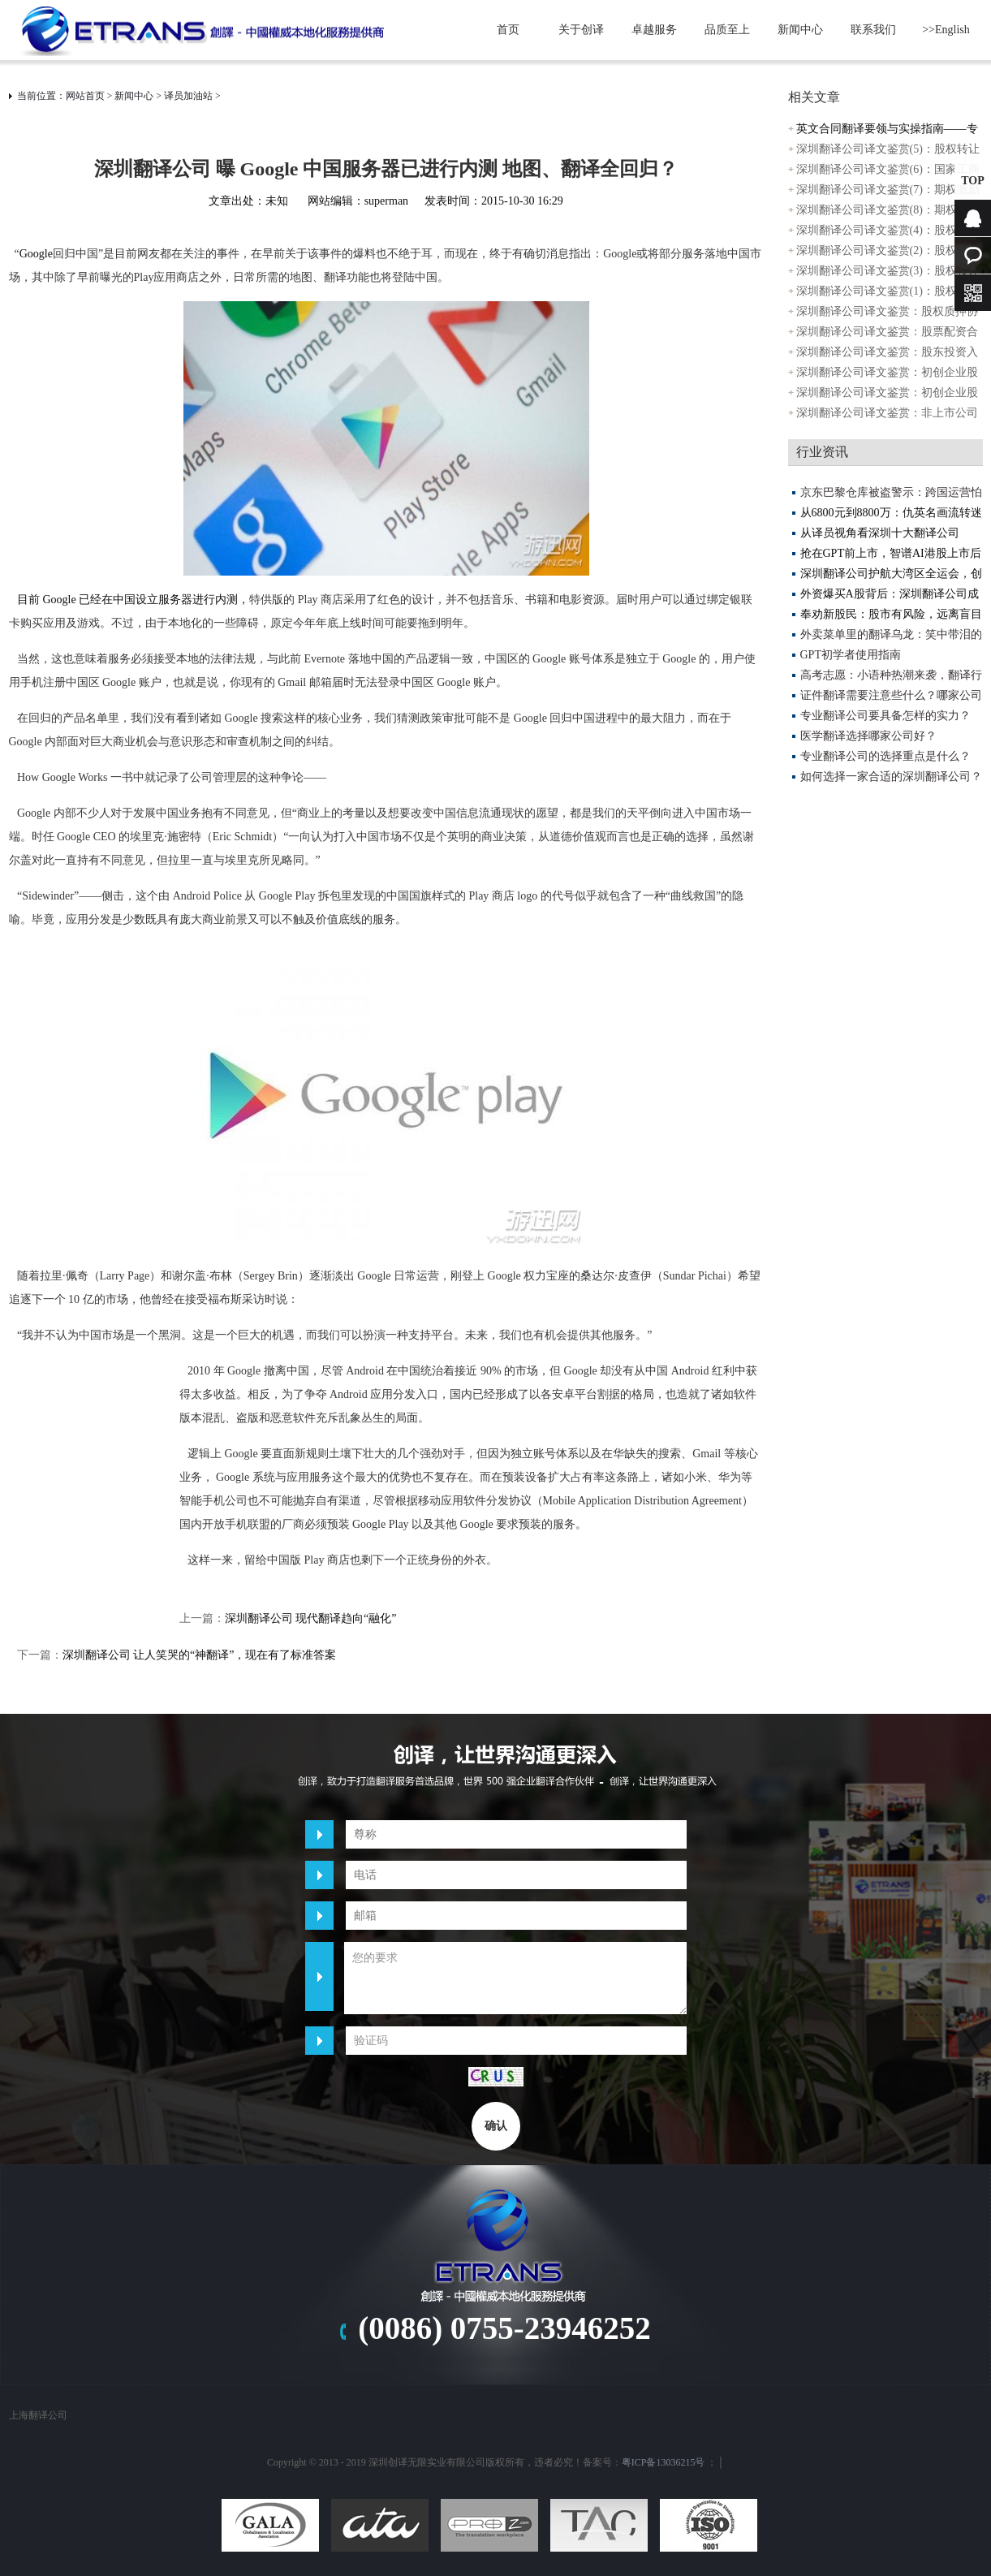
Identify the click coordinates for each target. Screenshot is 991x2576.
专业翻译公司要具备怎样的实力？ (885, 716)
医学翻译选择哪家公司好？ (868, 736)
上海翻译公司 (38, 2415)
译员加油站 (188, 95)
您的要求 (515, 1978)
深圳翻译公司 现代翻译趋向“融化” (311, 1618)
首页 (508, 30)
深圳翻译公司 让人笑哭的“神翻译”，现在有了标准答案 (199, 1655)
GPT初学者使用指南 (850, 655)
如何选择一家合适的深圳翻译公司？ (891, 776)
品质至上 (727, 30)
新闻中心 (800, 30)
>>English (946, 30)
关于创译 (581, 30)
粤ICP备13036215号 (663, 2462)
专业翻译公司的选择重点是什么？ (885, 756)
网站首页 (85, 95)
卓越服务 (654, 30)
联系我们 (873, 30)
